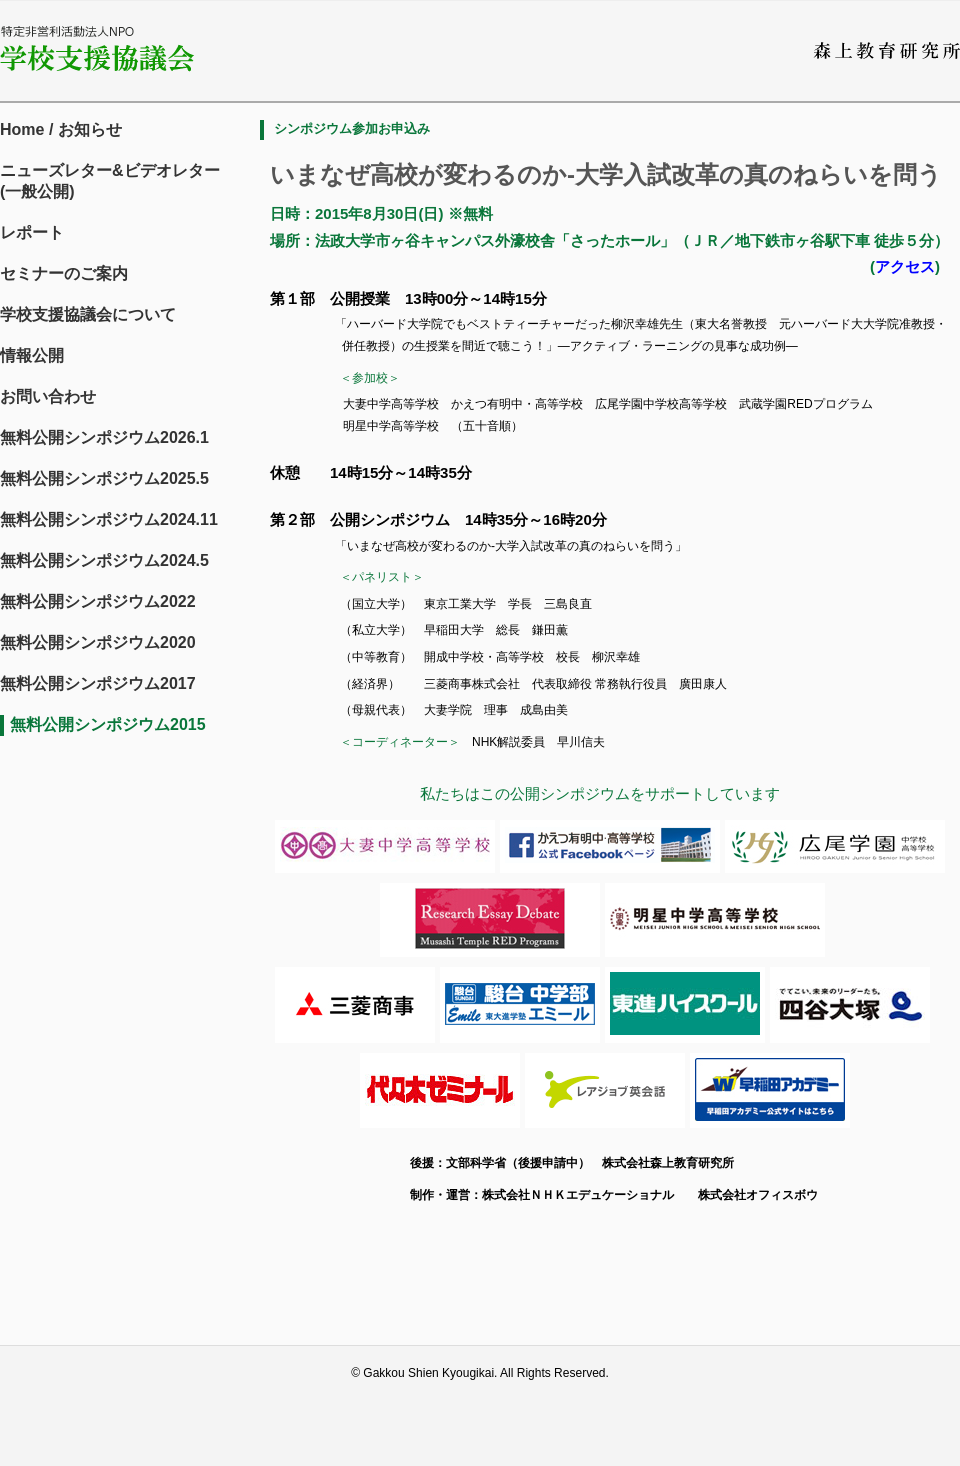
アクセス (905, 266)
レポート (32, 232)
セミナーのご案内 (64, 273)
